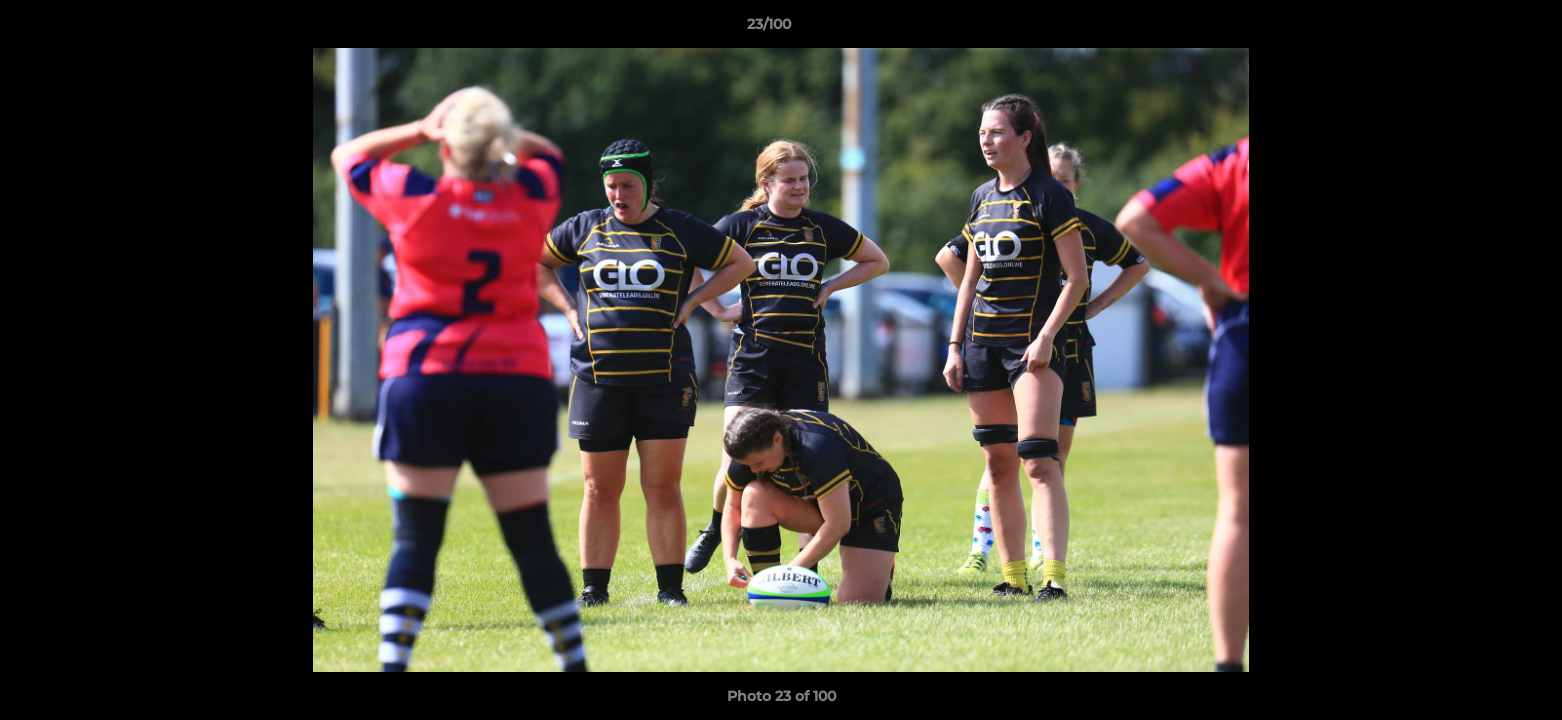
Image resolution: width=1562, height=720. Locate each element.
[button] (1478, 29)
